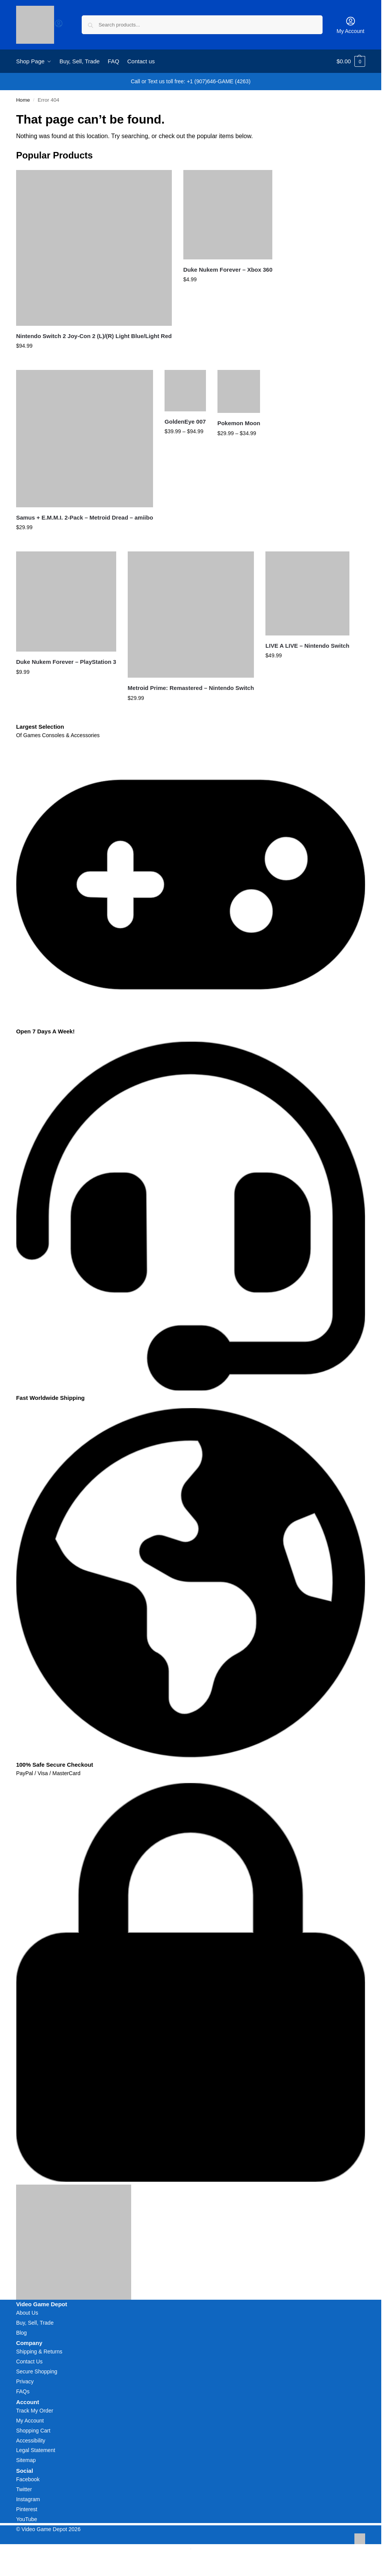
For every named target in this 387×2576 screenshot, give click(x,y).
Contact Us (29, 2361)
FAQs (23, 2391)
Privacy (25, 2381)
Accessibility (30, 2440)
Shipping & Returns (39, 2351)
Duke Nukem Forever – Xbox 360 (228, 269)
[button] (350, 61)
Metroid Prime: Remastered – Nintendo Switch (191, 688)
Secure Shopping (36, 2371)
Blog (21, 2333)
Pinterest (26, 2509)
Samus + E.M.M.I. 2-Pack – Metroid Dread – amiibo (84, 517)
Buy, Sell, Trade (35, 2323)
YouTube (26, 2519)
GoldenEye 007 (185, 421)
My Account (350, 25)
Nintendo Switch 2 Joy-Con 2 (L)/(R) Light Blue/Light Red (94, 336)
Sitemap (26, 2460)
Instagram (28, 2499)
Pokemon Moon (238, 423)
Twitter (24, 2489)
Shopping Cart (33, 2430)
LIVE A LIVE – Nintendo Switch (307, 645)
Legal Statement (35, 2450)
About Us (27, 2313)
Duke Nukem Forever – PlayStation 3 (66, 661)
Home (23, 100)
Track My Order (34, 2411)
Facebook (28, 2479)
